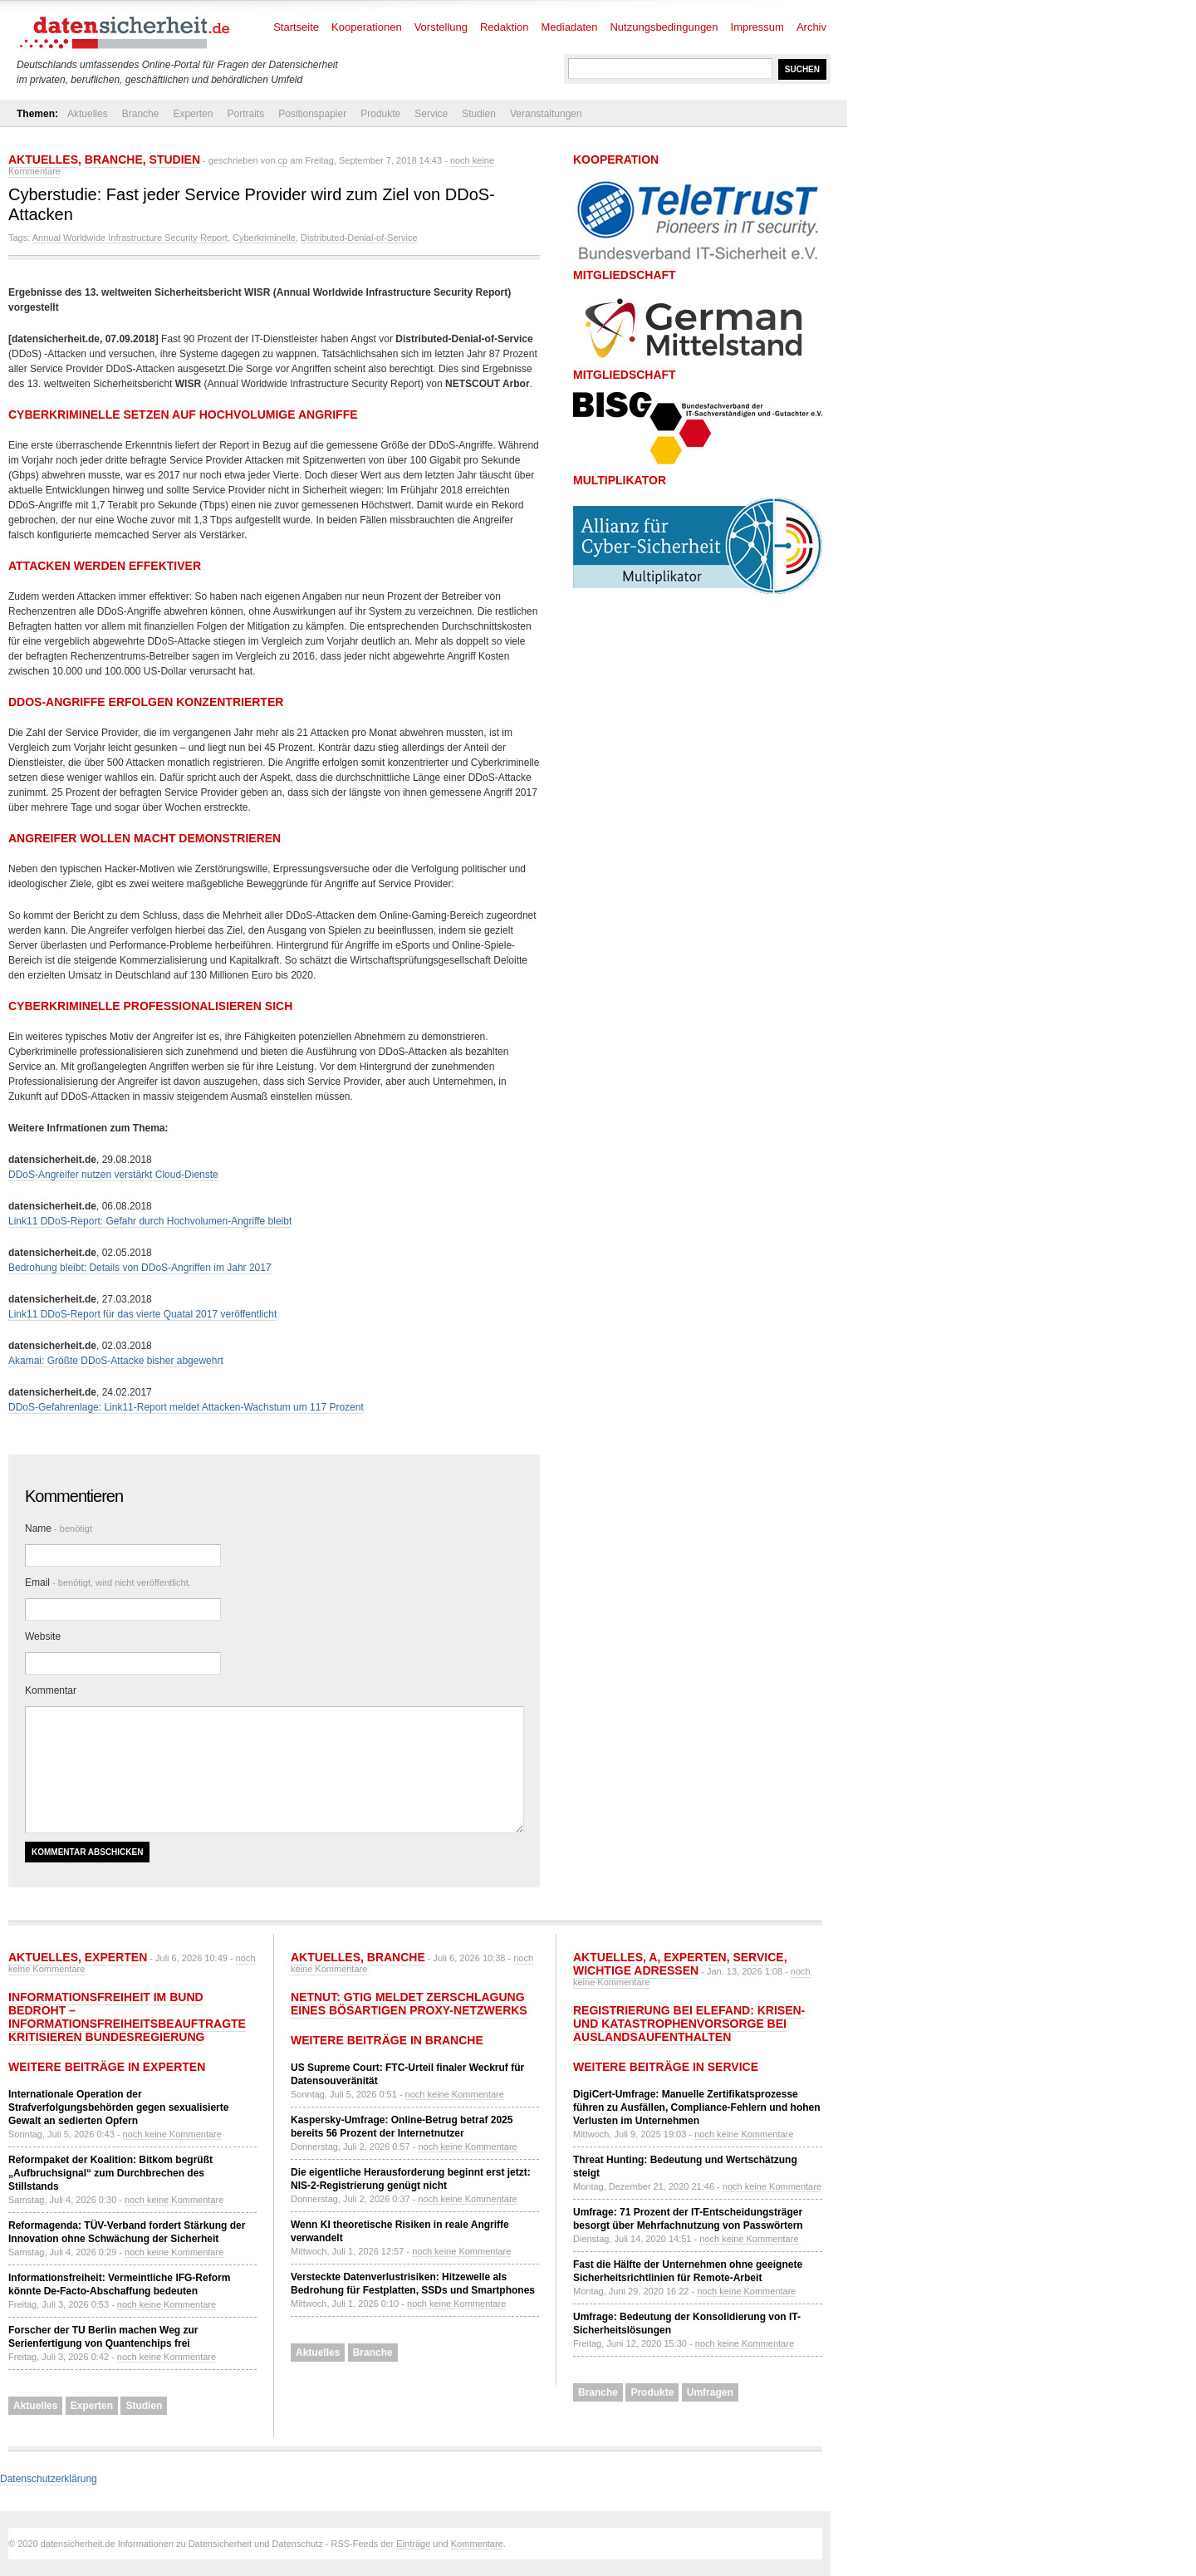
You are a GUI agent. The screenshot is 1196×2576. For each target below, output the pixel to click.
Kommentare (477, 2544)
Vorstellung (441, 27)
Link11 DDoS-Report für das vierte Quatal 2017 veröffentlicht (142, 1314)
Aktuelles (87, 114)
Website (43, 1636)
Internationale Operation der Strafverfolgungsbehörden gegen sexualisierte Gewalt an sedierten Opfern (118, 2107)
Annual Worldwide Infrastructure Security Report (130, 238)
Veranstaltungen (546, 114)
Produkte (380, 114)
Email (108, 1582)
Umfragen (710, 2392)
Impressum (757, 27)
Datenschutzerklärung (48, 2479)
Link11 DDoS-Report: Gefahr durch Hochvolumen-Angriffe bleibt (150, 1221)
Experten (193, 114)
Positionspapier (312, 114)
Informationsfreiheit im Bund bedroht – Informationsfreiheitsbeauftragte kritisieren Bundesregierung (127, 2017)
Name (58, 1528)
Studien (479, 114)
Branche (140, 114)
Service (431, 114)
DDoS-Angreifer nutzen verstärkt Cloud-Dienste (113, 1174)
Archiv (811, 27)
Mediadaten (570, 27)
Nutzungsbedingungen (664, 27)
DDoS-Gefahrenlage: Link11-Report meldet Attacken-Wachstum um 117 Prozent (186, 1407)
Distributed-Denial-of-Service (359, 238)
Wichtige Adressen (635, 1970)
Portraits (245, 114)
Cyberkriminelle (264, 238)
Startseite (296, 27)
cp (283, 160)
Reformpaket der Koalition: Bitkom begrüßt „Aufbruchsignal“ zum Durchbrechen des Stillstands (110, 2173)
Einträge (413, 2544)
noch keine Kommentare (172, 2134)
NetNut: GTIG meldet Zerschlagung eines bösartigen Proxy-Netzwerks (409, 2003)
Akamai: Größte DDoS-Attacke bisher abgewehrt (115, 1361)
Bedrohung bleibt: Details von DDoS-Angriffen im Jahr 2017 (140, 1267)
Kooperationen (366, 27)
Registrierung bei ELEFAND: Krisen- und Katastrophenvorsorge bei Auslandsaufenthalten (689, 2024)
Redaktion (504, 27)
